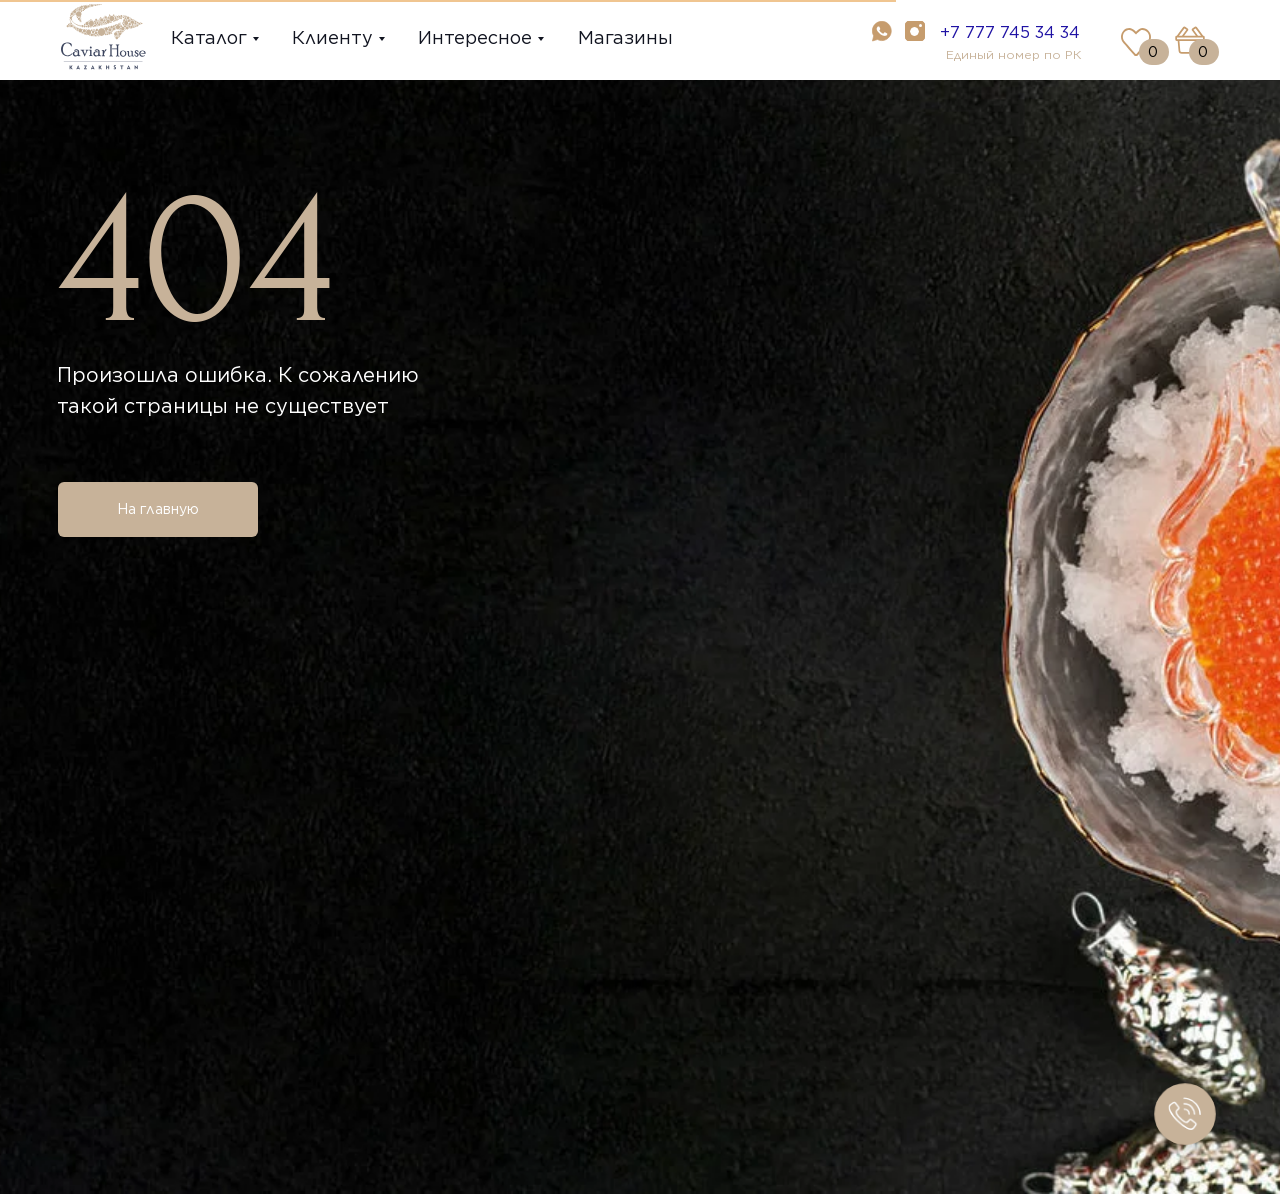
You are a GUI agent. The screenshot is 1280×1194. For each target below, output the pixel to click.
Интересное (475, 37)
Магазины (625, 37)
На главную (158, 509)
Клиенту (332, 37)
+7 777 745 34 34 (1010, 32)
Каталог (209, 37)
